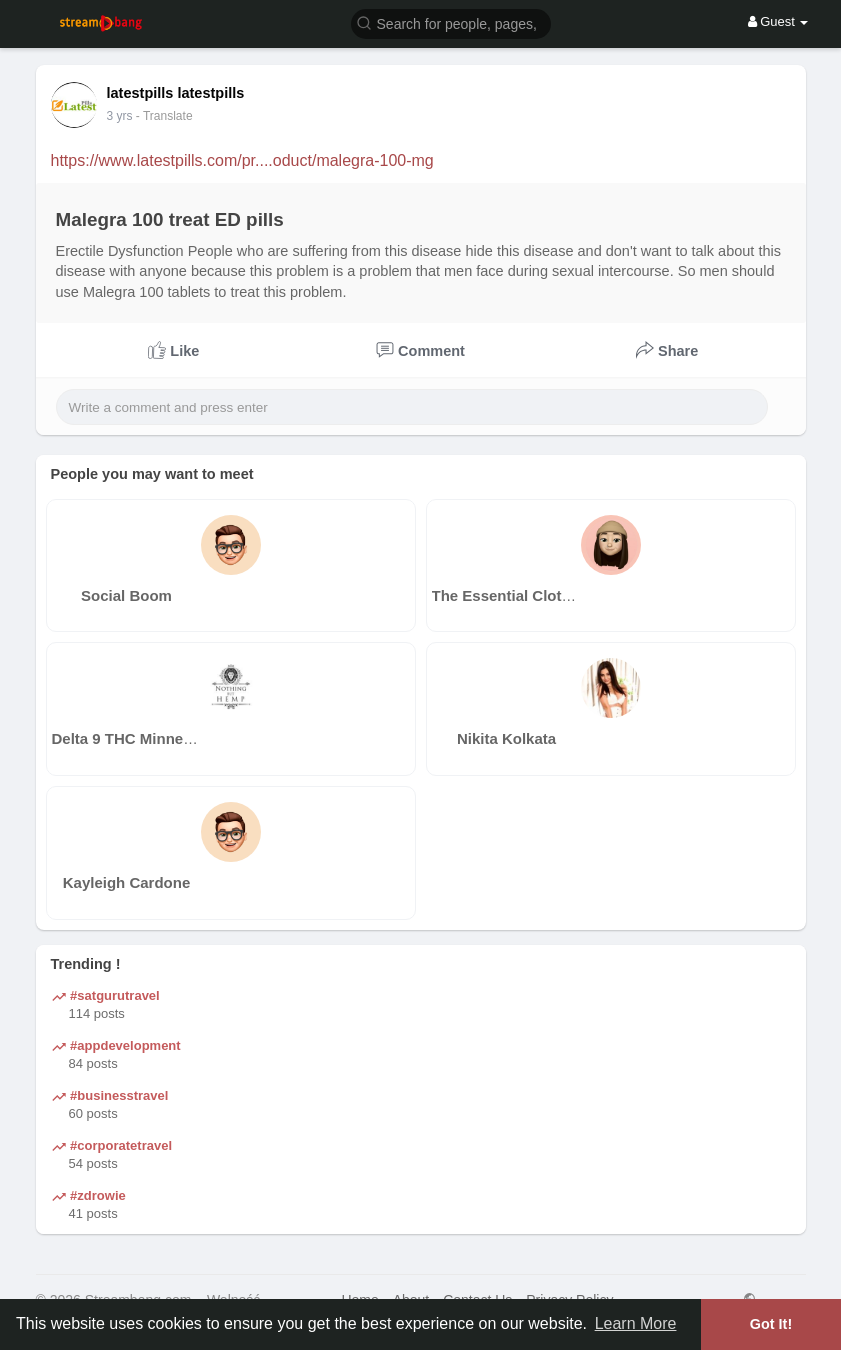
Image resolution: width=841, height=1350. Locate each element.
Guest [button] (778, 21)
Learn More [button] (636, 1323)
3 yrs (120, 116)
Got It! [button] (771, 1324)
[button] (451, 22)
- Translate (164, 116)
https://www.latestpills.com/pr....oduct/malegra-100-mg (242, 160)
